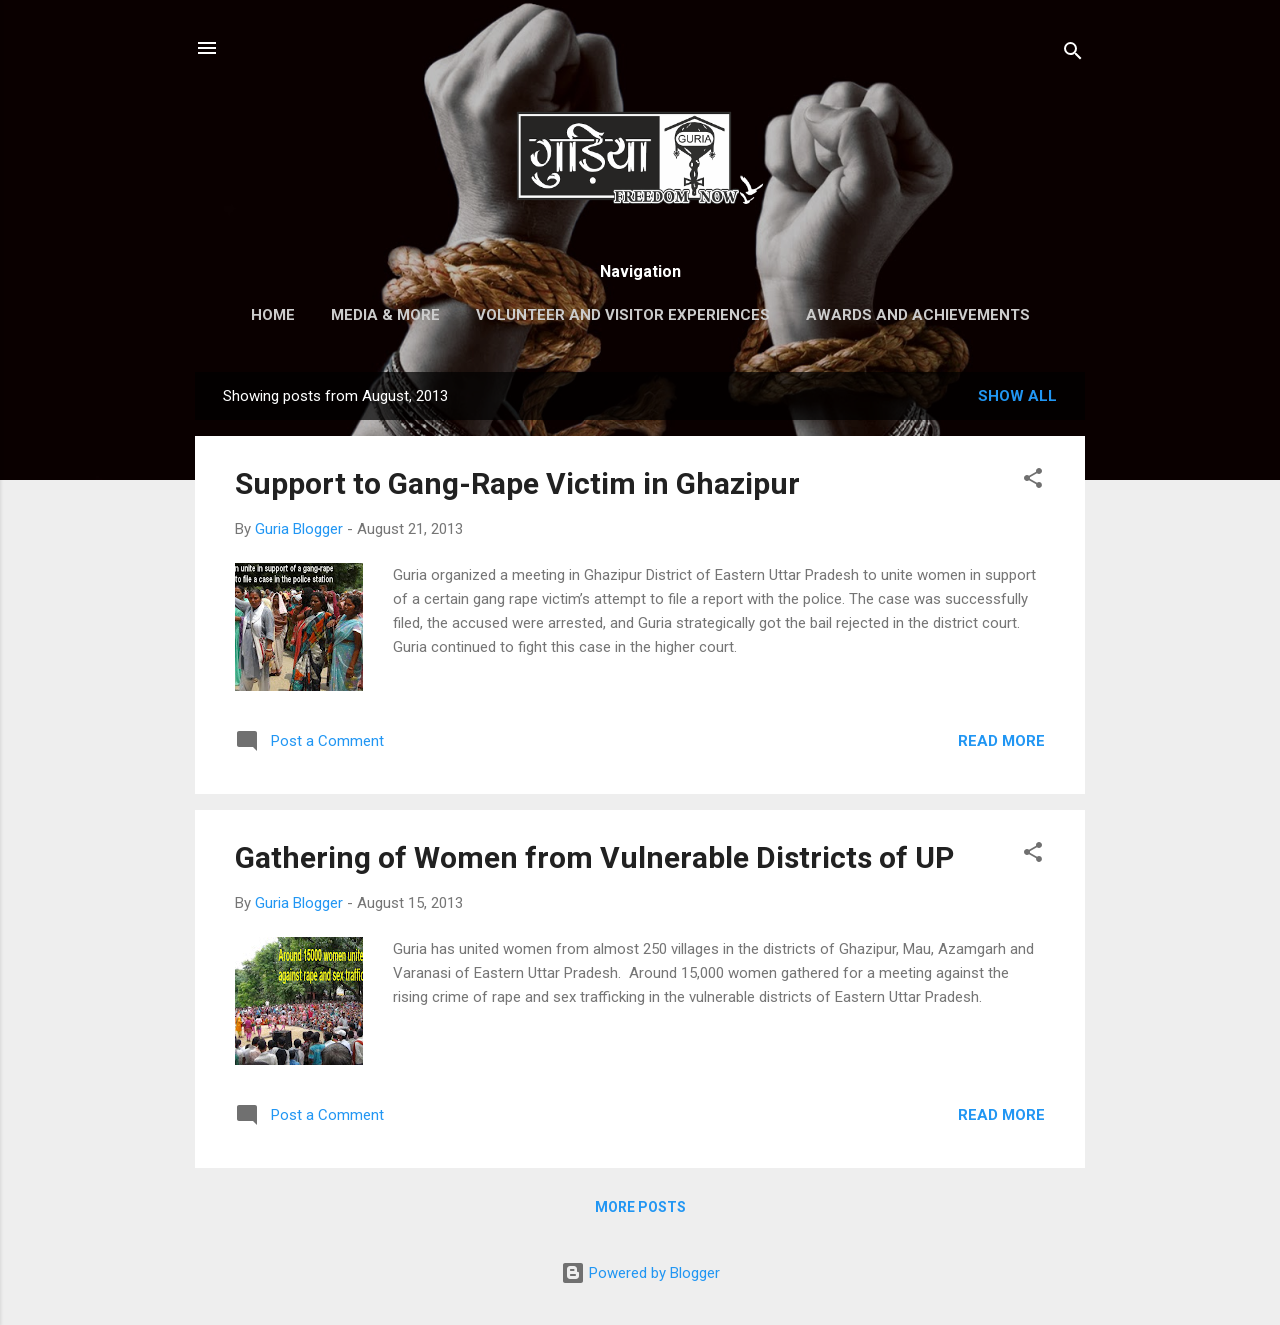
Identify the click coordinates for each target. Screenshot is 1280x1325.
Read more (1001, 741)
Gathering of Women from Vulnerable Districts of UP (594, 857)
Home (273, 315)
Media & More (385, 315)
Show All (1017, 396)
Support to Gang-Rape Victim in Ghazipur (517, 483)
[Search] (1073, 54)
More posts (640, 1207)
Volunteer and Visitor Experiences (623, 315)
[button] (1033, 481)
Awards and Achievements (918, 315)
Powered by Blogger (640, 1273)
